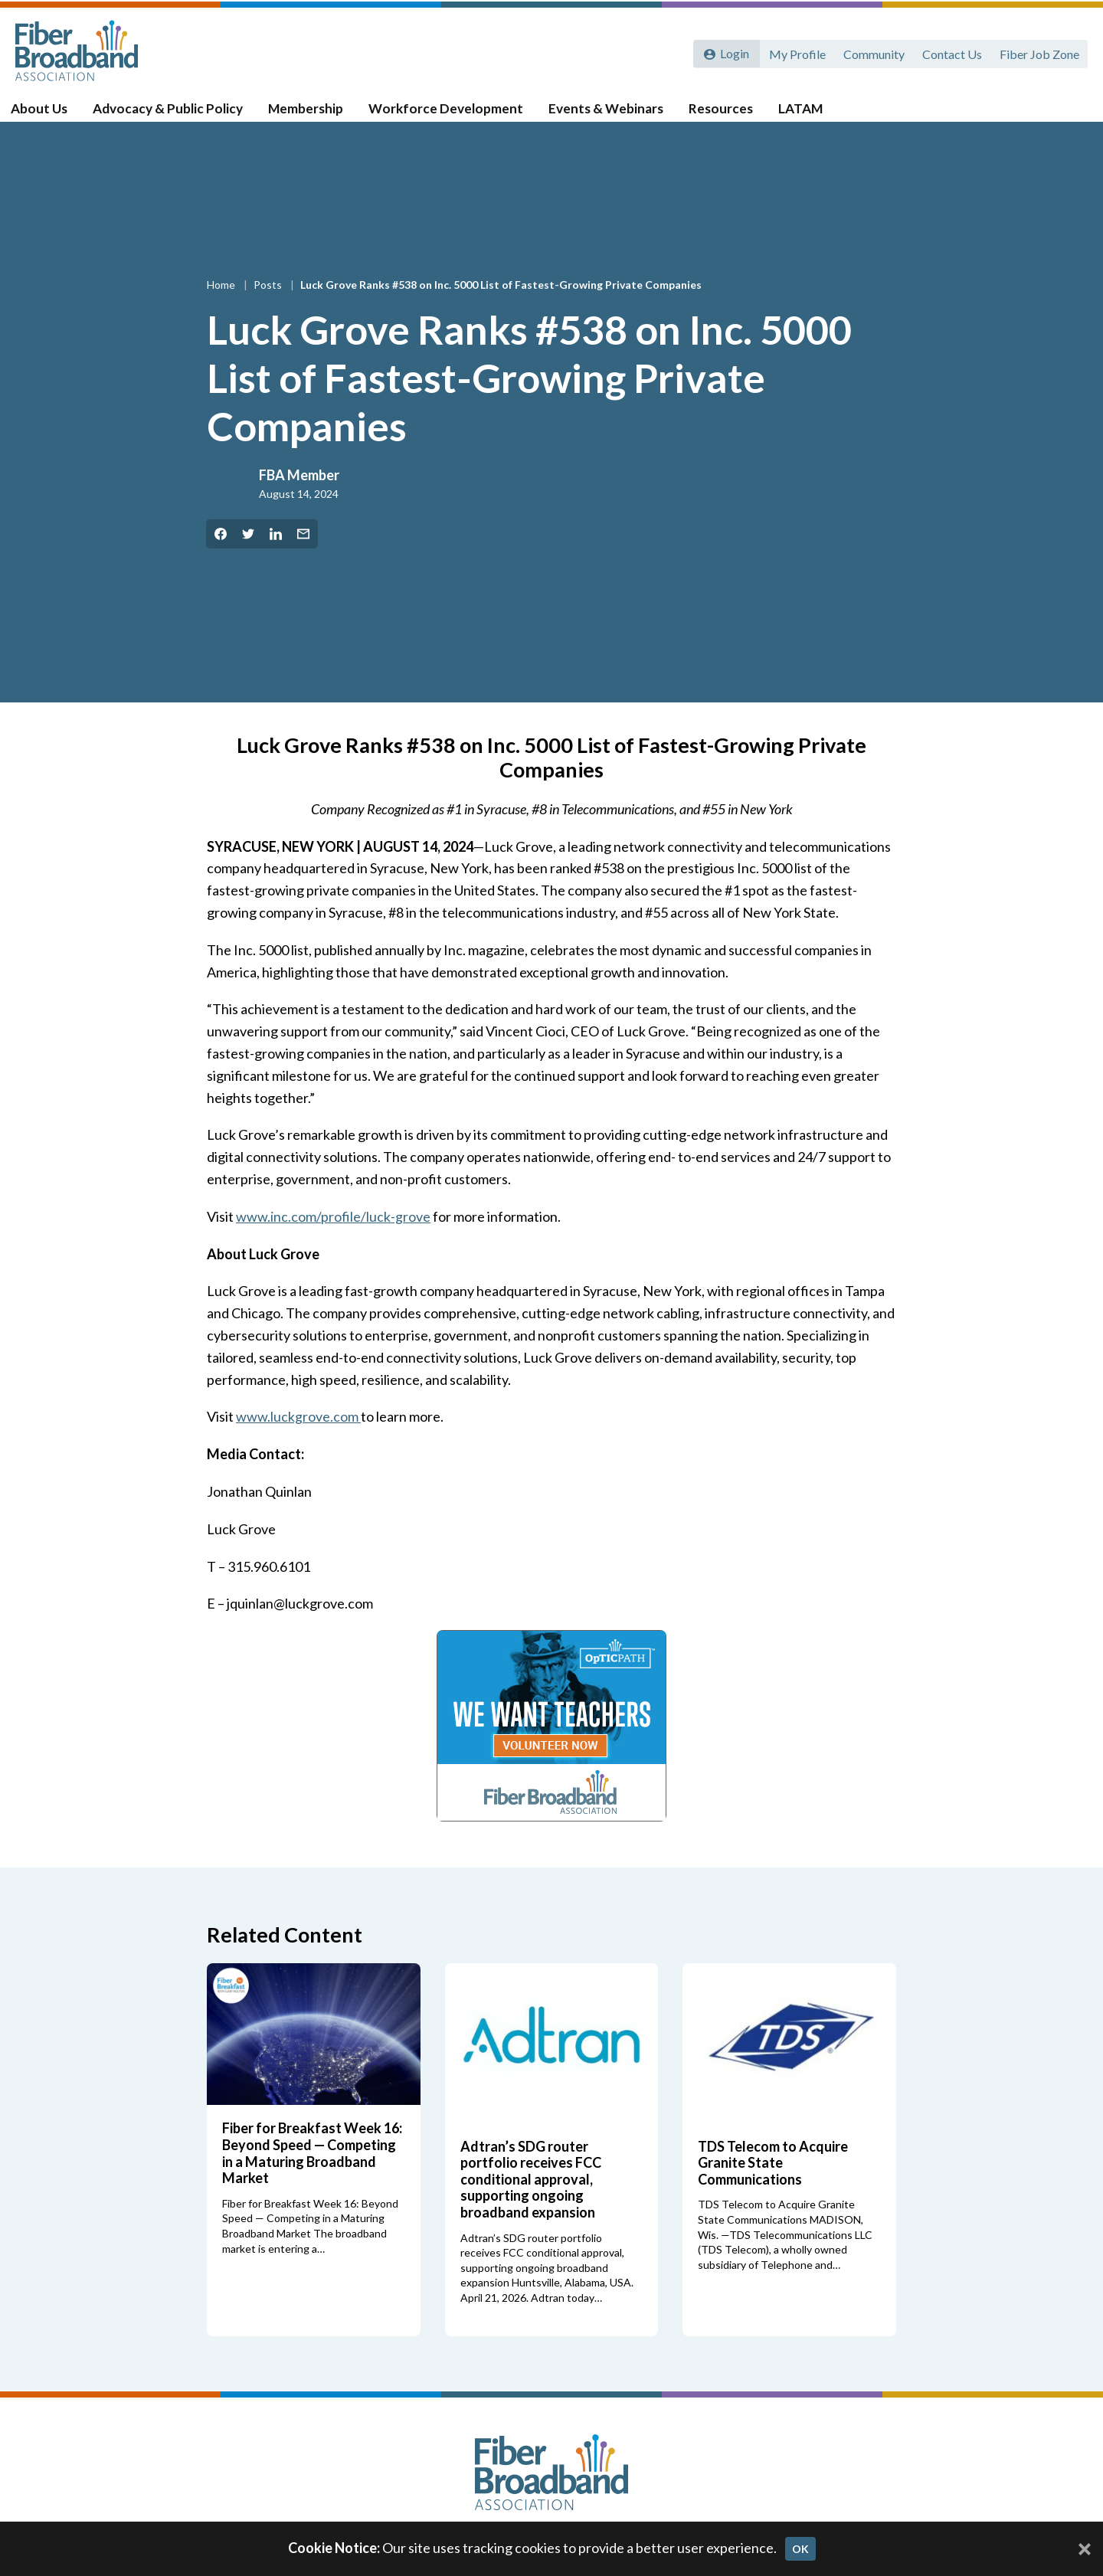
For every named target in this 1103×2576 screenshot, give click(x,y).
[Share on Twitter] (248, 553)
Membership (318, 116)
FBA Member (299, 493)
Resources (729, 116)
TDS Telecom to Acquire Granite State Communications (773, 2181)
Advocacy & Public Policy (182, 116)
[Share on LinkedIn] (276, 553)
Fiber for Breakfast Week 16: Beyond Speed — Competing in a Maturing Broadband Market (312, 2172)
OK (800, 2548)
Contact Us (950, 51)
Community (871, 51)
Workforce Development (458, 116)
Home (222, 303)
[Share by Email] (303, 553)
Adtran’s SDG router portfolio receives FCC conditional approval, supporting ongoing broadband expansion (530, 2197)
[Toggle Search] (1069, 116)
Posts (269, 303)
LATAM (808, 116)
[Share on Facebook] (220, 553)
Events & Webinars (616, 116)
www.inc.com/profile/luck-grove (333, 1235)
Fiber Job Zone (1038, 51)
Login (733, 51)
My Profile (794, 51)
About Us (54, 116)
